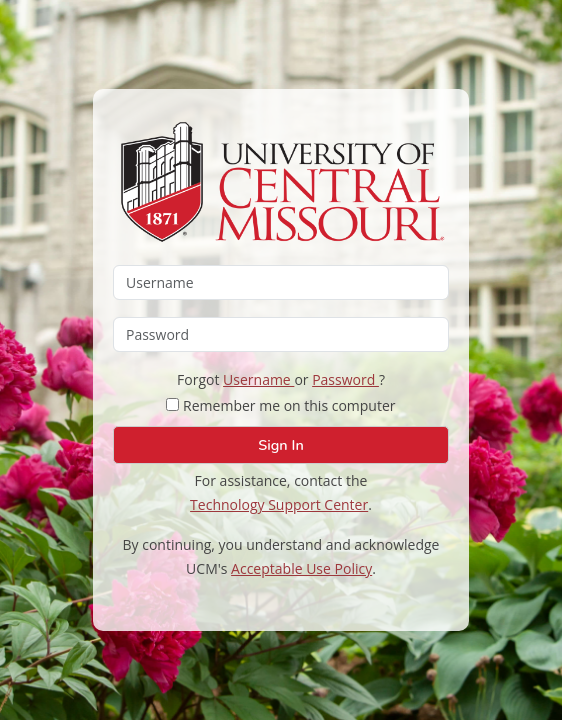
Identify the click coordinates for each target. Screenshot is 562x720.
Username (258, 379)
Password (345, 379)
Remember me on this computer (280, 405)
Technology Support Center (279, 504)
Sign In (280, 445)
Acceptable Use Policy (301, 568)
